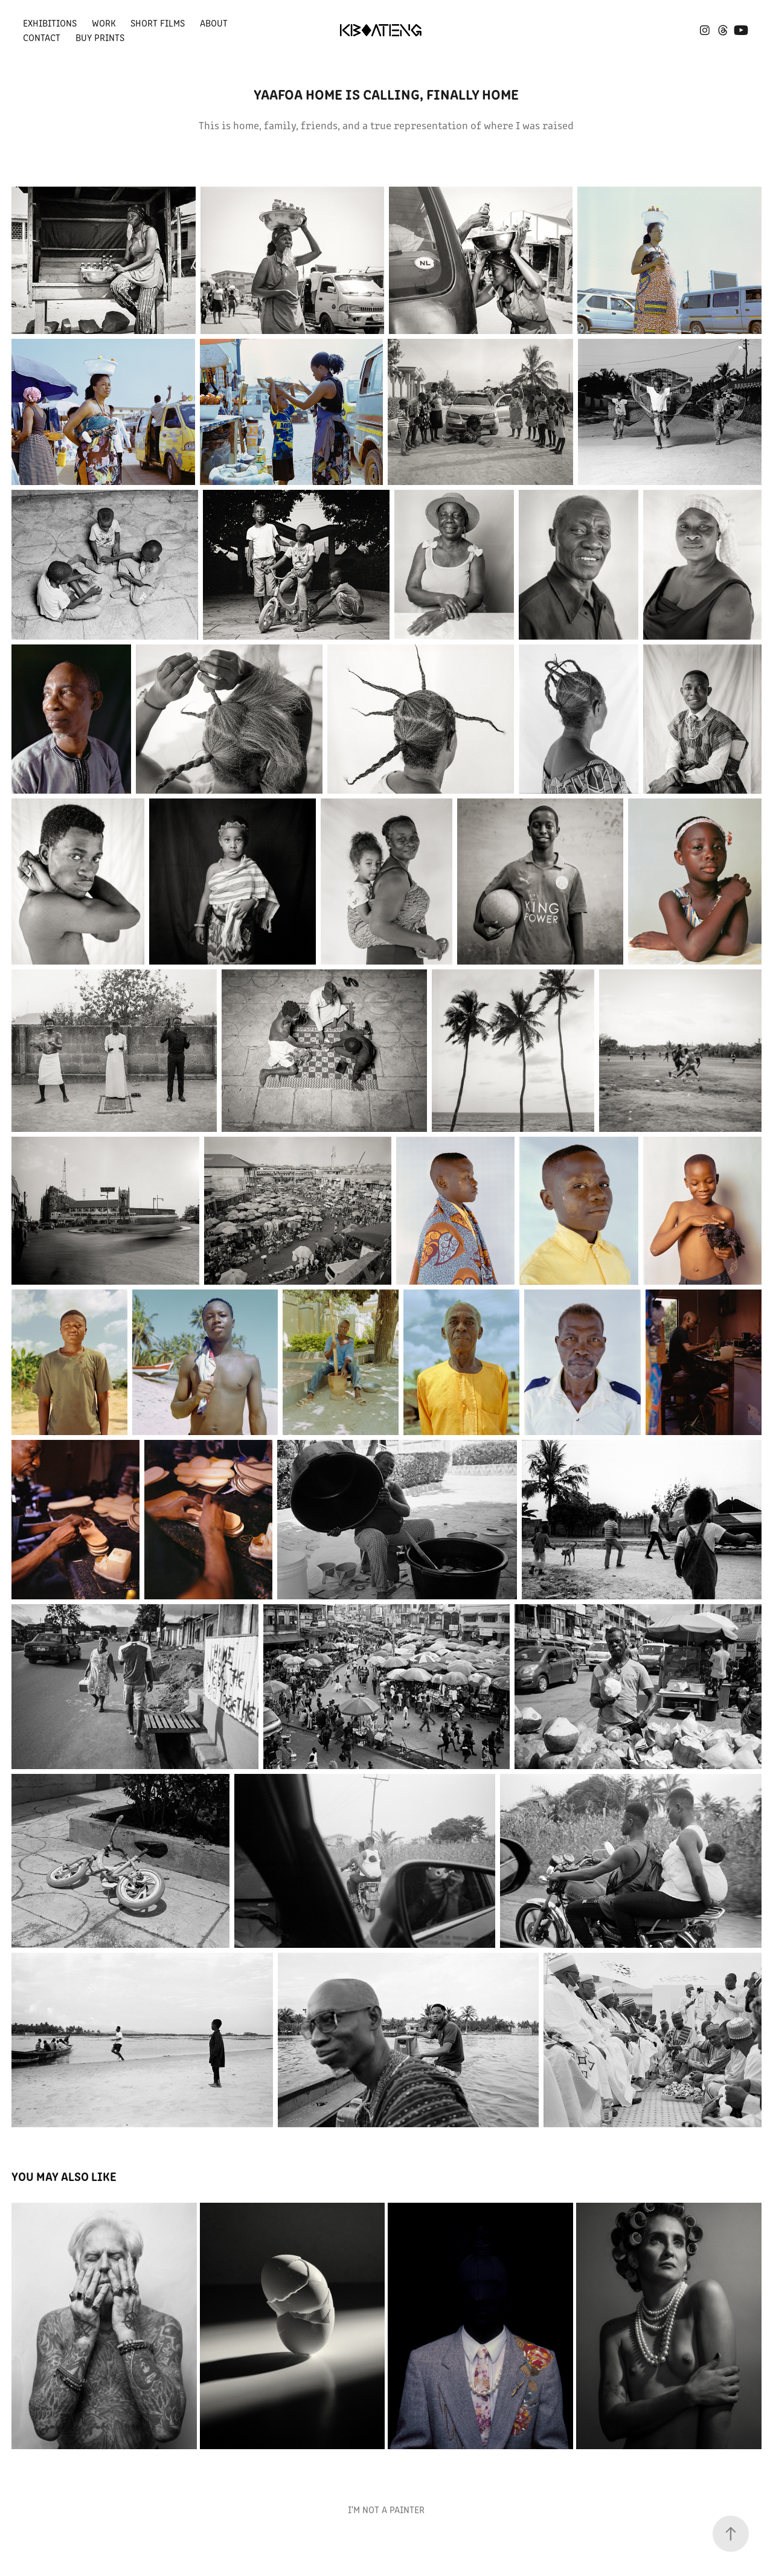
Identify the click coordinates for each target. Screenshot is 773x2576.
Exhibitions (50, 22)
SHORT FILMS (157, 22)
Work (104, 22)
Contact (41, 37)
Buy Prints (99, 37)
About (214, 22)
